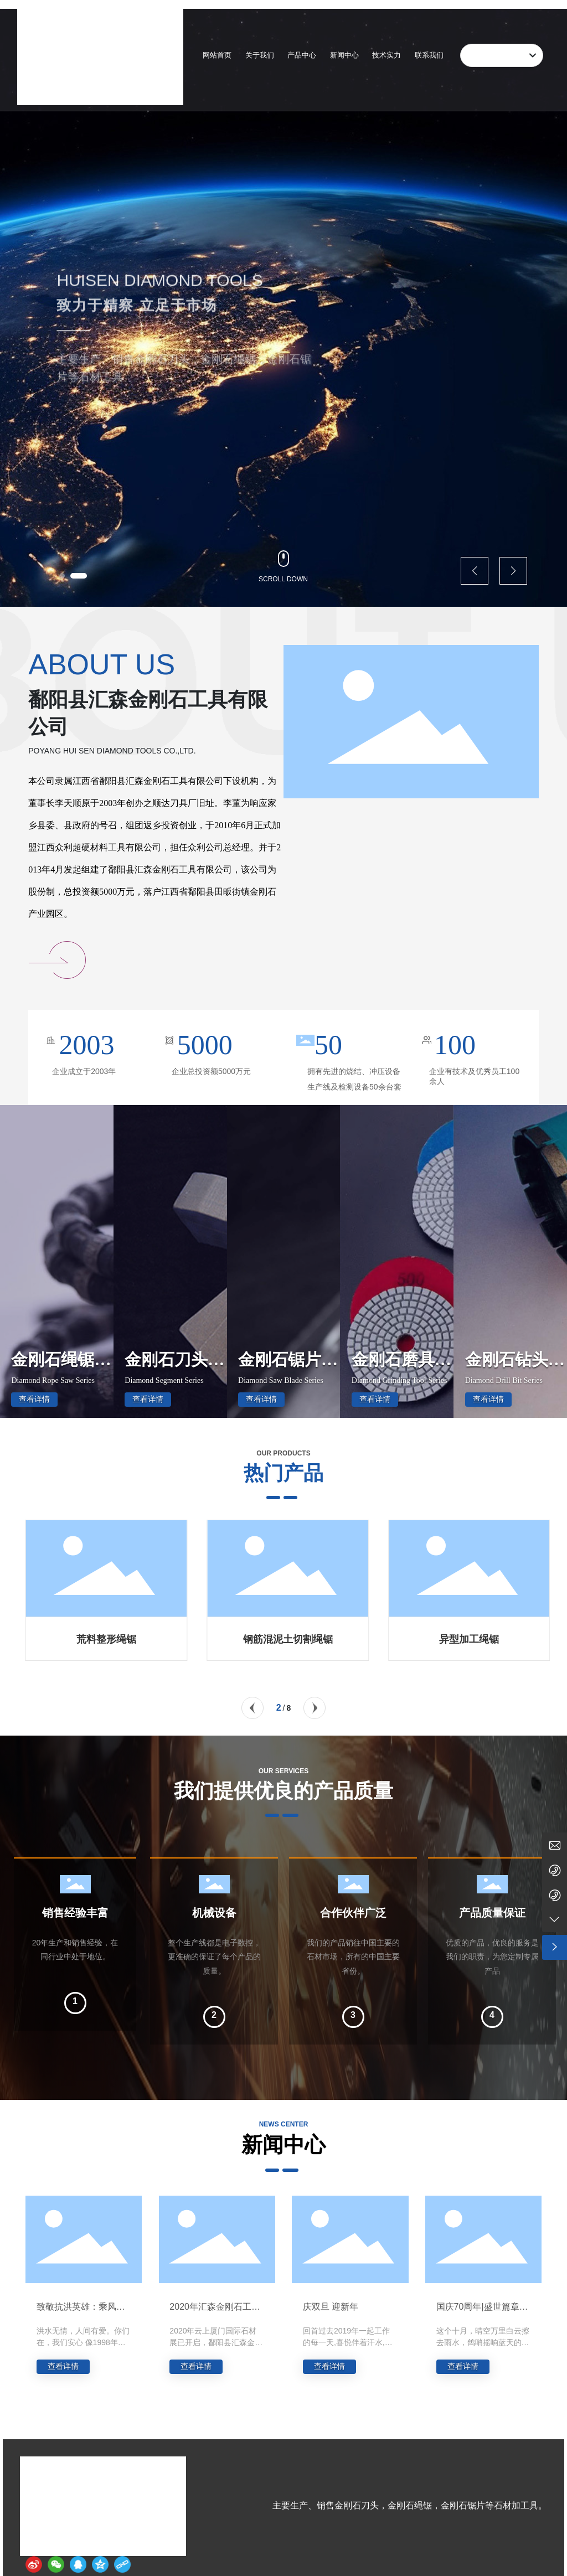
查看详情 (34, 1399)
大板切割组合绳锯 (106, 1639)
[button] (67, 576)
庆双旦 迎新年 (330, 2306)
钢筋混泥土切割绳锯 (469, 1639)
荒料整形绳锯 (288, 1639)
